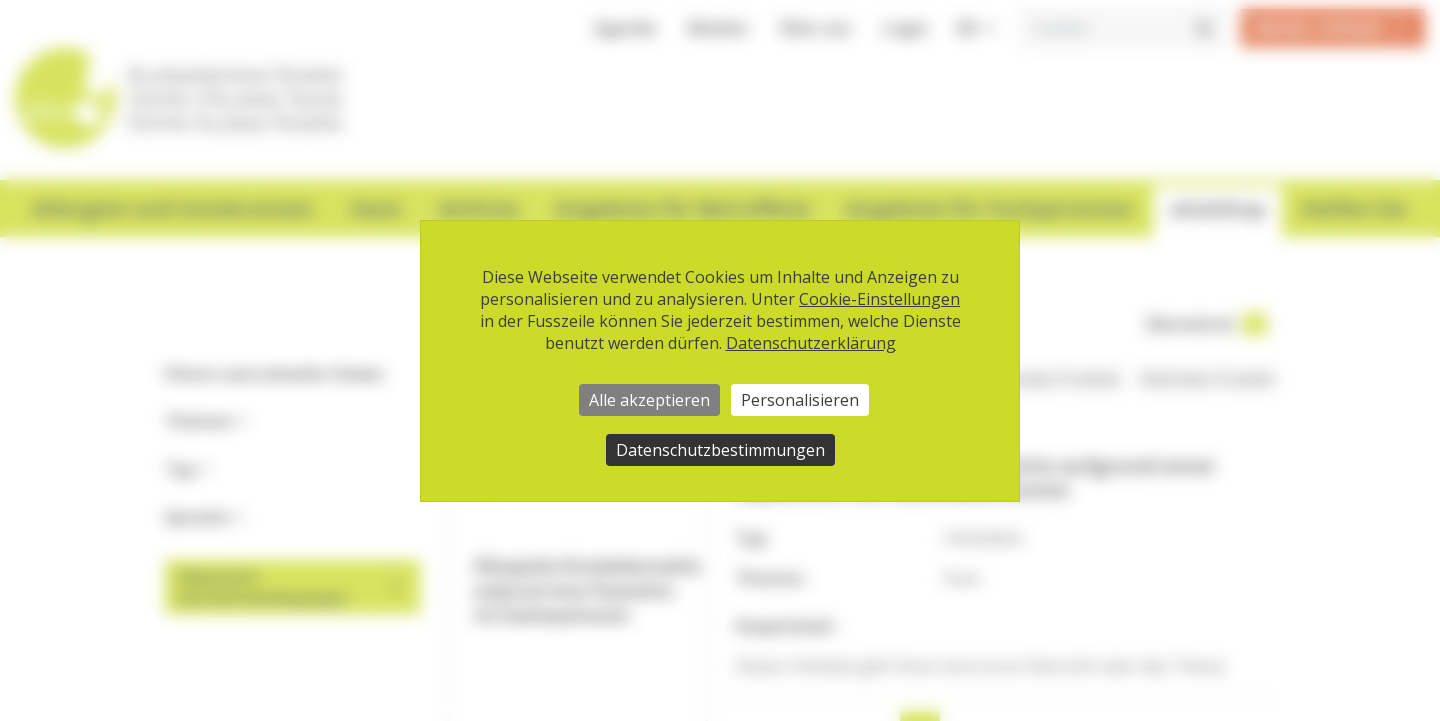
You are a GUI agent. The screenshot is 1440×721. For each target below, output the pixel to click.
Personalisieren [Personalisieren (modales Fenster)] (800, 400)
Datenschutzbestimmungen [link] (720, 450)
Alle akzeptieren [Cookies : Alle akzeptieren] (649, 400)
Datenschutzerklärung (811, 343)
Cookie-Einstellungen (879, 299)
